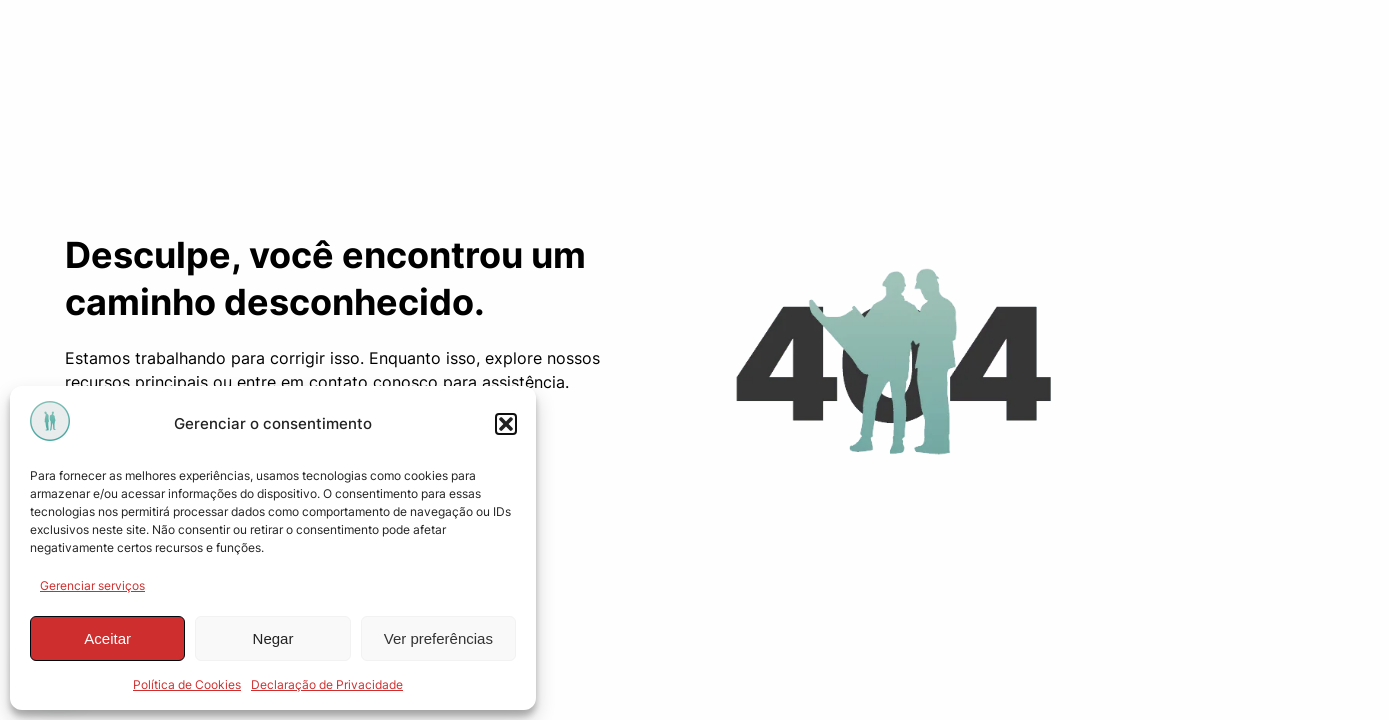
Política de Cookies (187, 684)
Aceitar (107, 638)
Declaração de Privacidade (327, 684)
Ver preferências (438, 638)
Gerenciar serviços (92, 585)
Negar (273, 638)
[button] (506, 424)
